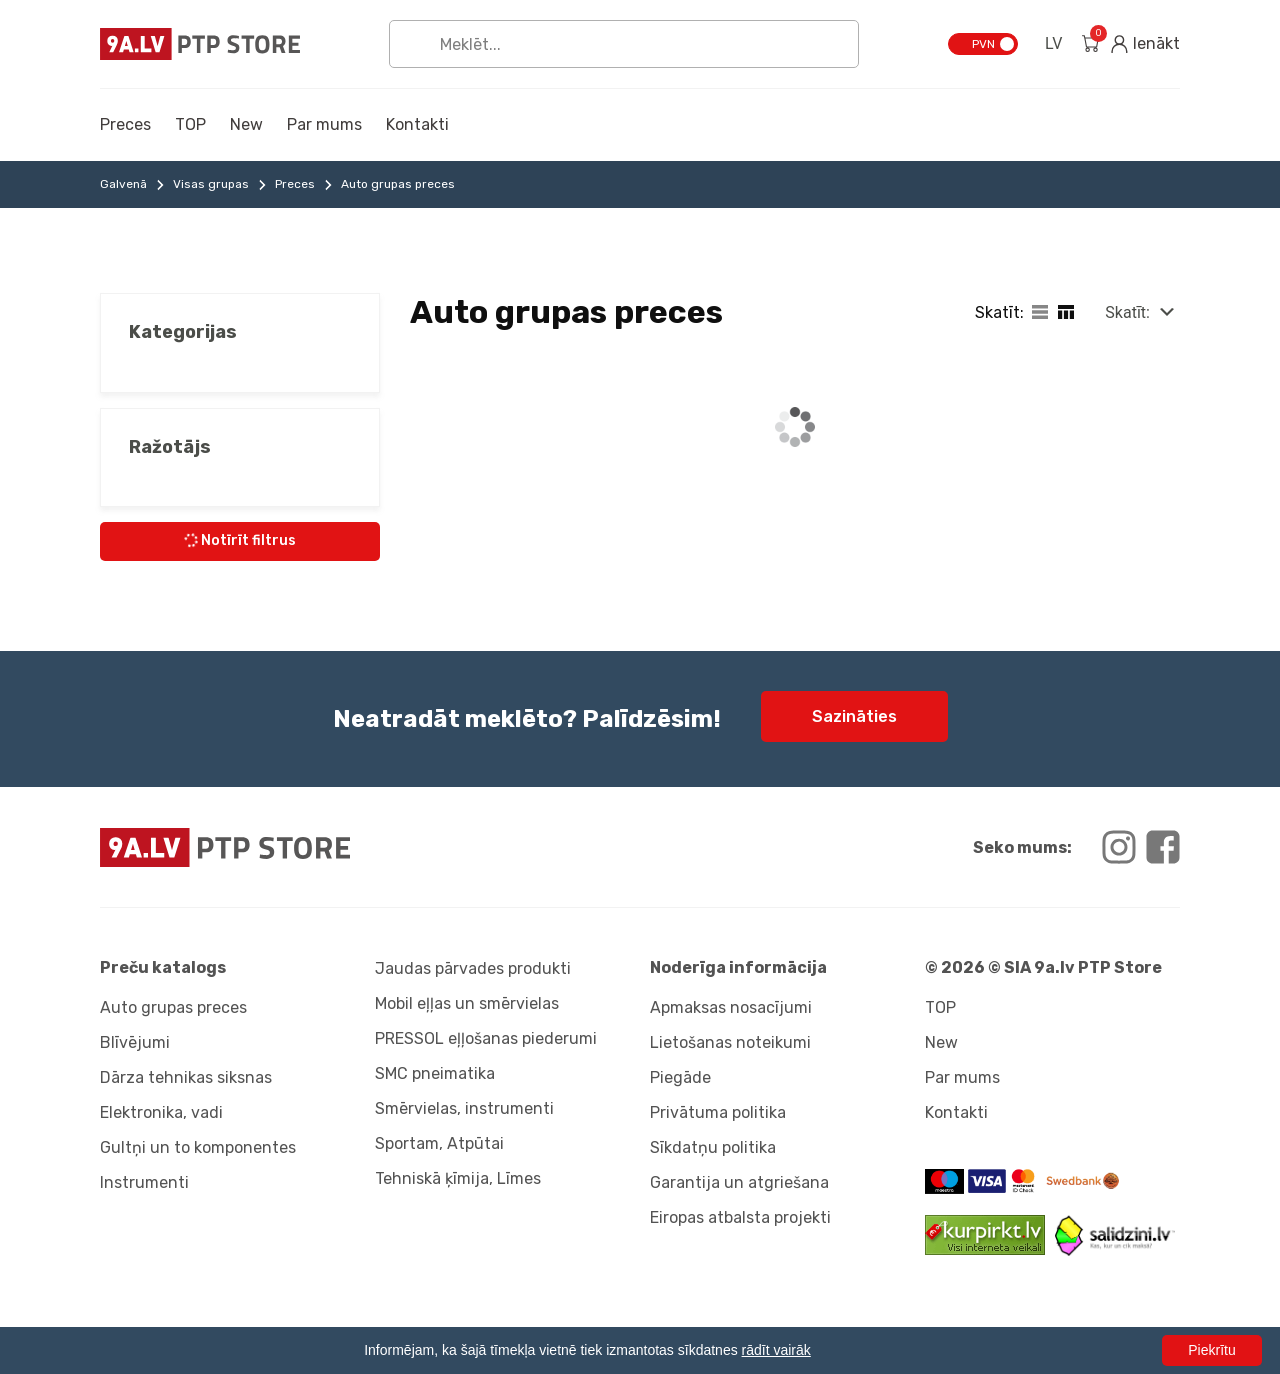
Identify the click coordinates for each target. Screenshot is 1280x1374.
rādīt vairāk (776, 1350)
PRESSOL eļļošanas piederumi (486, 1038)
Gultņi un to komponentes (198, 1147)
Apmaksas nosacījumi (731, 1007)
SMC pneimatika (435, 1073)
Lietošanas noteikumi (730, 1042)
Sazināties (854, 716)
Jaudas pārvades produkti (473, 968)
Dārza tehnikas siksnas (186, 1077)
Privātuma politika (718, 1112)
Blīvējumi (135, 1042)
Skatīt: (1127, 312)
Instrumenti (144, 1182)
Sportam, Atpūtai (439, 1143)
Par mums (324, 124)
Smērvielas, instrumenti (464, 1108)
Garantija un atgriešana (739, 1182)
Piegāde (680, 1077)
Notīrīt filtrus (239, 541)
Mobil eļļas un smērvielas (467, 1003)
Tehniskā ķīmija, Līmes (458, 1178)
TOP (190, 124)
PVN (983, 44)
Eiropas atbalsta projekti (740, 1217)
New (246, 124)
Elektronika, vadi (161, 1112)
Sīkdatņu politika (713, 1147)
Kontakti (417, 124)
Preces (125, 124)
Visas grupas (211, 184)
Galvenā (123, 184)
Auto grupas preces (173, 1007)
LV (1053, 43)
